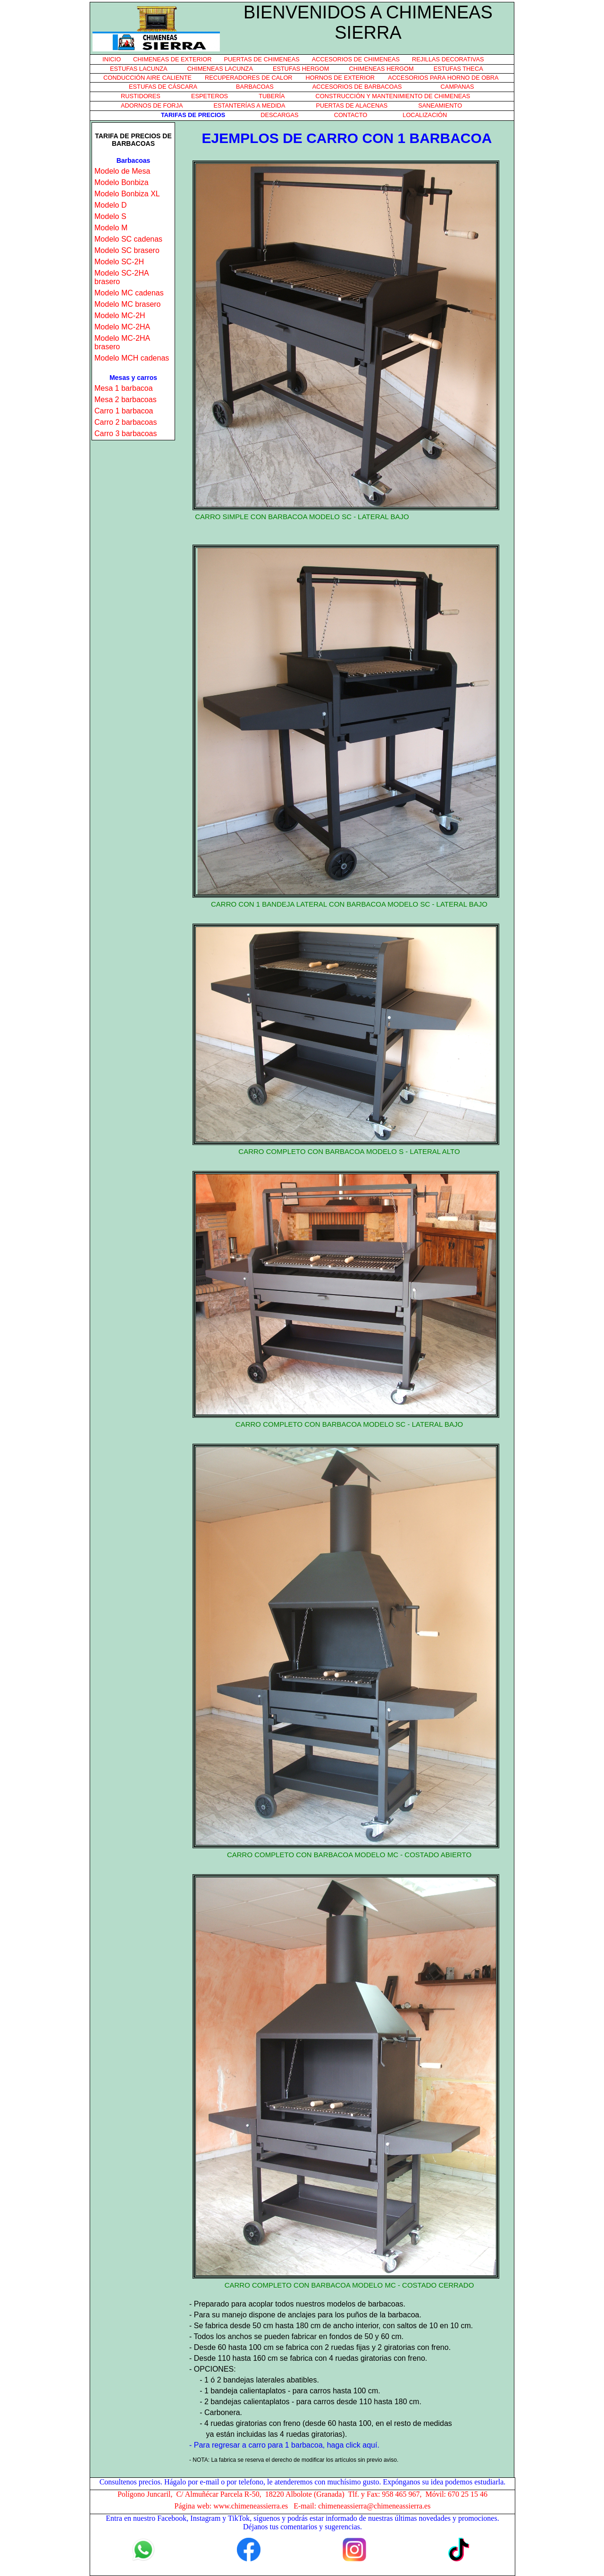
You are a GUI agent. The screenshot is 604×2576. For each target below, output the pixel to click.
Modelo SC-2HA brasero (121, 277)
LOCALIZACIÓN (425, 114)
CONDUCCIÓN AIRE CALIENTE (147, 77)
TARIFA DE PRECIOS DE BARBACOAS (133, 139)
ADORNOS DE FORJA (152, 105)
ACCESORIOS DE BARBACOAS (357, 86)
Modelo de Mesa (122, 171)
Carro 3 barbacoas (125, 433)
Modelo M (110, 228)
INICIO (111, 59)
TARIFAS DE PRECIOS (193, 114)
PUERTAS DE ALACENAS (351, 105)
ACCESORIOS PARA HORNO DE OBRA (443, 77)
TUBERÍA (272, 96)
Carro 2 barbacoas (125, 422)
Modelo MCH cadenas (131, 358)
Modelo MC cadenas (129, 293)
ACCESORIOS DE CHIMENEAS (356, 59)
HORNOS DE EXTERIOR (340, 77)
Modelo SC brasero (126, 250)
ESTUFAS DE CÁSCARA (163, 86)
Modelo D (110, 205)
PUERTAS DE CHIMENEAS (262, 59)
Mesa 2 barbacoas (125, 400)
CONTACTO (351, 114)
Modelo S (110, 216)
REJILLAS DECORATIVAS (448, 59)
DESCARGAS (279, 114)
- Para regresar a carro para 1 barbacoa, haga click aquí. (284, 2445)
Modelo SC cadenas (128, 239)
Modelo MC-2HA (122, 327)
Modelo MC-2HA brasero (122, 342)
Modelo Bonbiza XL (127, 194)
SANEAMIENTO (440, 105)
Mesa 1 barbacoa (123, 388)
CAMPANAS (457, 86)
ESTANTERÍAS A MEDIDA (249, 105)
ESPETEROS (209, 96)
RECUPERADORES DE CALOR (249, 77)
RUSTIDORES (140, 96)
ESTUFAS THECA (458, 68)
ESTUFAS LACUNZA (139, 68)
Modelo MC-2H (119, 315)
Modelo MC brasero (127, 304)
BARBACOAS (255, 86)
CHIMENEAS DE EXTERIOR (172, 59)
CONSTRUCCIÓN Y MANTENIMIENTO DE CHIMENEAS (393, 96)
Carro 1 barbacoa (123, 411)
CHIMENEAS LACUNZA (220, 68)
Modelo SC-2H (119, 262)
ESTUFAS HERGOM (301, 68)
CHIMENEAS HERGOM (381, 68)
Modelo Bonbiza (121, 182)
